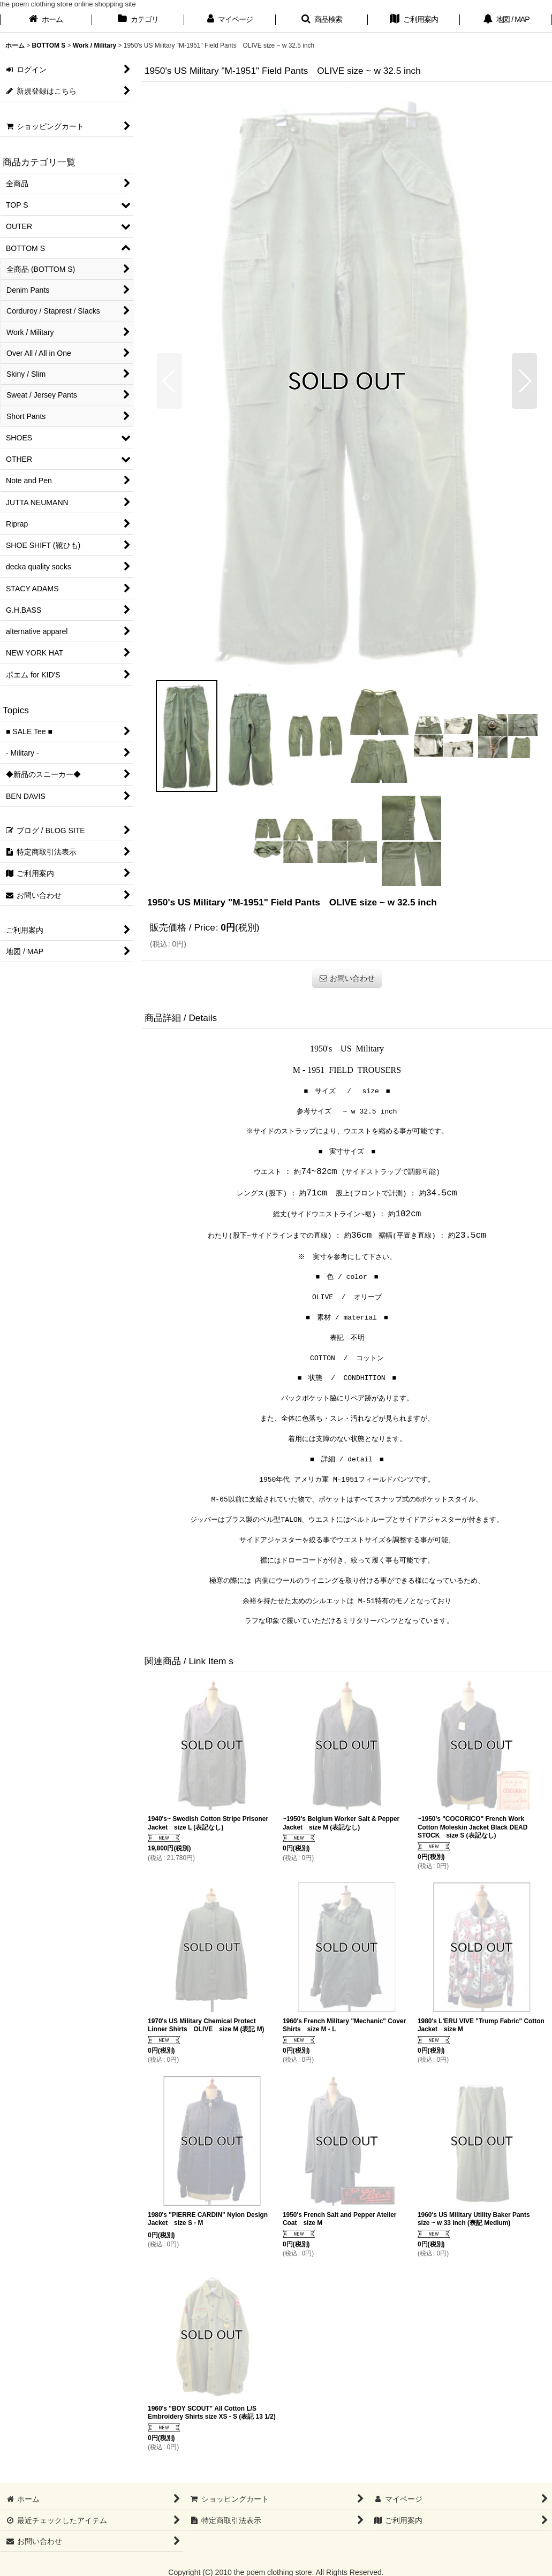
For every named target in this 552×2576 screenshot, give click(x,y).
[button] (322, 20)
